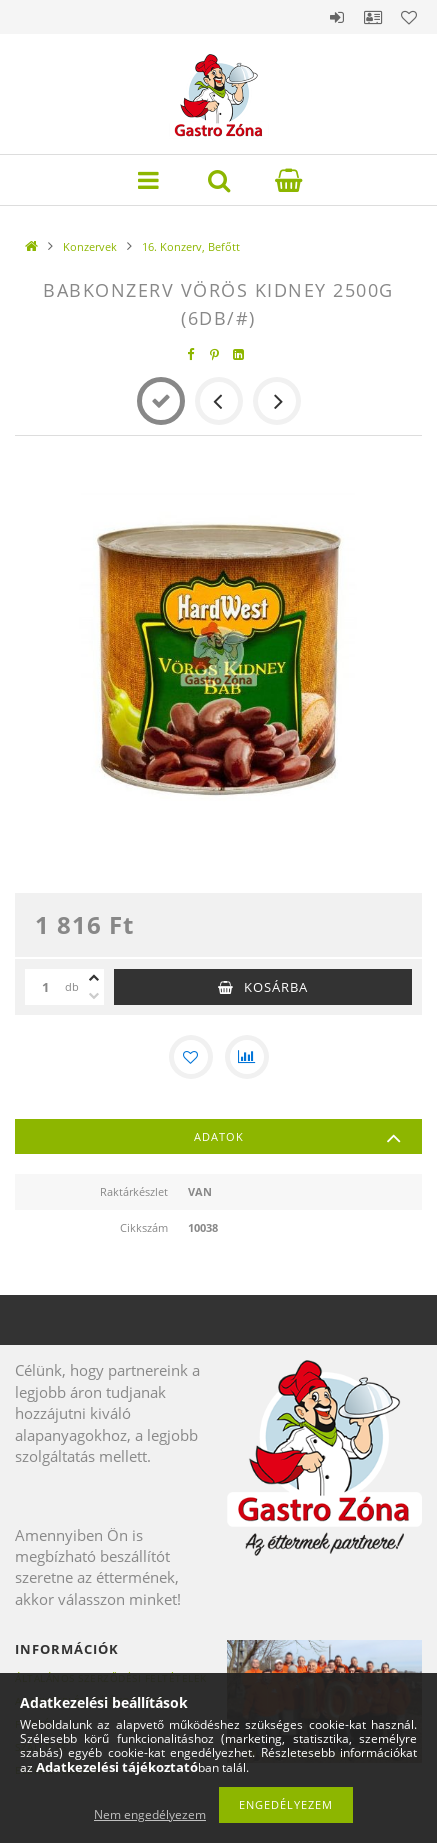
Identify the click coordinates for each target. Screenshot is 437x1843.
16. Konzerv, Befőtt (191, 246)
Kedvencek (409, 17)
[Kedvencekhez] (191, 1057)
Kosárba (276, 987)
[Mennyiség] (45, 987)
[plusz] (94, 978)
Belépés (337, 17)
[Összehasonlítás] (247, 1057)
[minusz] (94, 996)
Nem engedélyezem (150, 1814)
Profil (373, 17)
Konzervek (90, 246)
